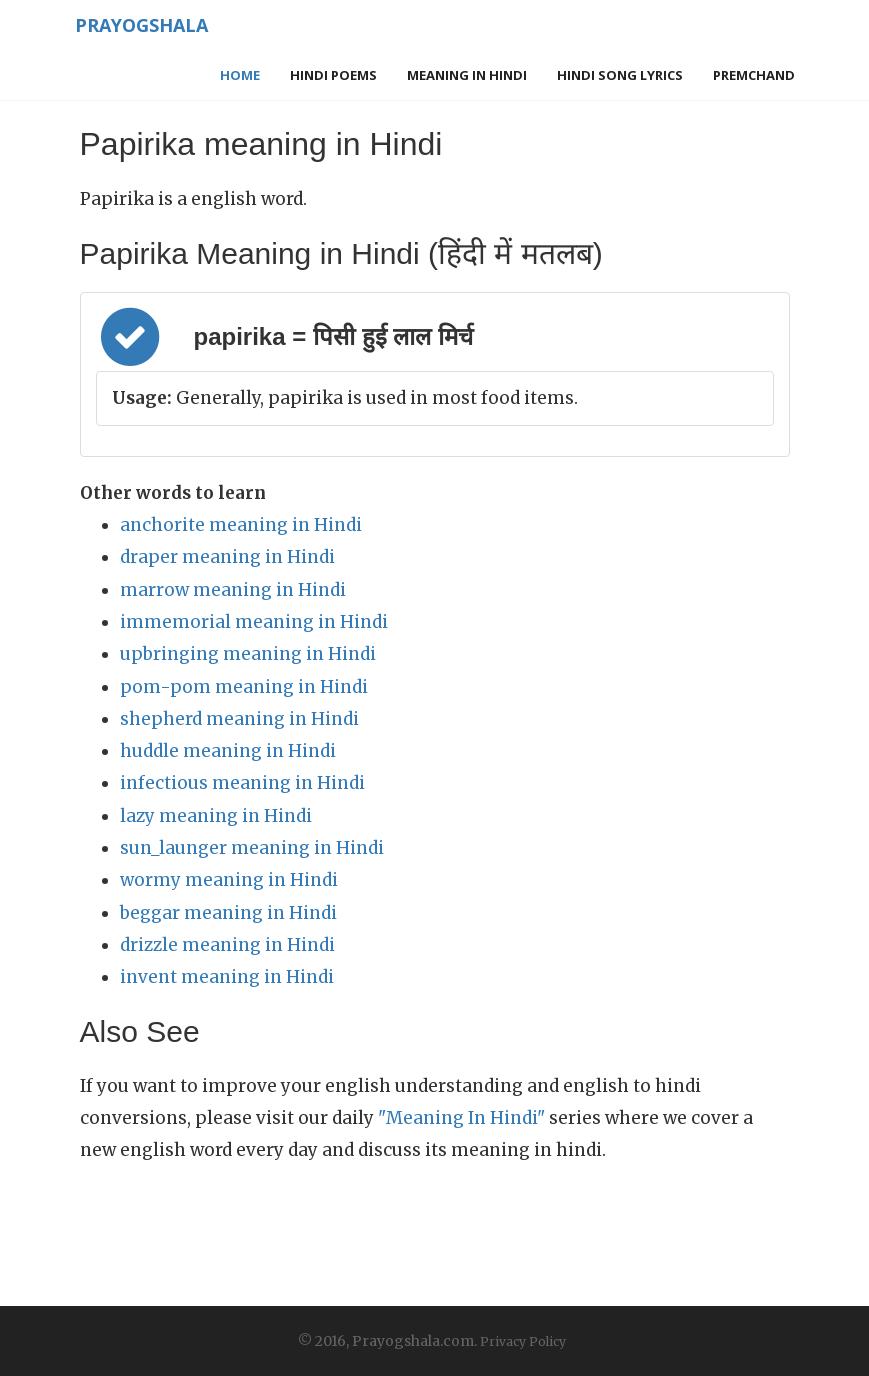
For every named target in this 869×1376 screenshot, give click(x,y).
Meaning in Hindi (467, 75)
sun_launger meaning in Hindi (252, 848)
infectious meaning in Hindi (242, 783)
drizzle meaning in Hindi (227, 945)
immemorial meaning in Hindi (254, 622)
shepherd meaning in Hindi (239, 719)
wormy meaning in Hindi (229, 880)
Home (240, 75)
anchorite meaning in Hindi (241, 525)
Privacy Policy (523, 1341)
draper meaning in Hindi (227, 557)
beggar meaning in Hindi (228, 913)
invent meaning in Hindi (227, 977)
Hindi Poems (333, 75)
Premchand (754, 75)
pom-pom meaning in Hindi (244, 687)
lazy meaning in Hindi (216, 816)
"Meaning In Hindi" (461, 1118)
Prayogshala (141, 25)
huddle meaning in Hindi (228, 751)
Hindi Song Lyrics (620, 75)
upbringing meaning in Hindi (248, 654)
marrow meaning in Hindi (233, 590)
